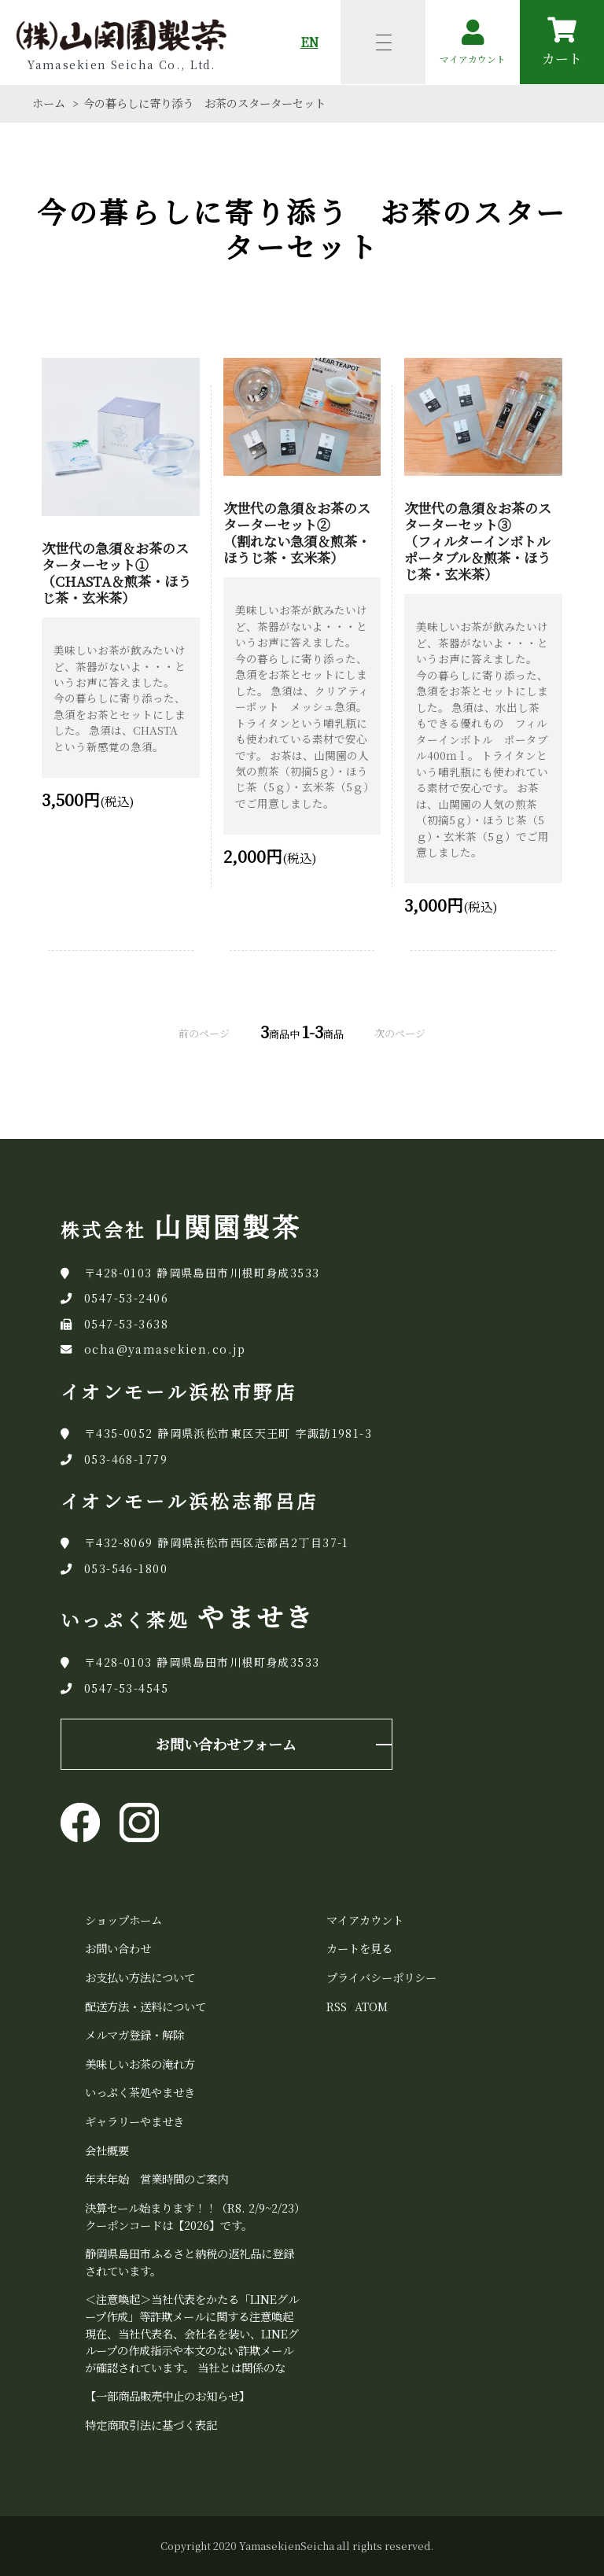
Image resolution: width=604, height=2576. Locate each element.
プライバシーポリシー (381, 1977)
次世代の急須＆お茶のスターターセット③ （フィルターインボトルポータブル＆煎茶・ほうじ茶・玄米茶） (477, 541)
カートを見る (359, 1948)
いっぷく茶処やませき (140, 2092)
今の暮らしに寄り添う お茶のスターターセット (204, 103)
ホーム (48, 103)
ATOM (371, 2006)
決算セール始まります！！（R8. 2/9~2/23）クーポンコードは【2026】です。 (192, 2216)
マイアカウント (364, 1919)
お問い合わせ (118, 1948)
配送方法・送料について (145, 2006)
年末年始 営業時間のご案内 (156, 2178)
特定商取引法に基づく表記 (151, 2424)
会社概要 (107, 2150)
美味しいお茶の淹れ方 (140, 2063)
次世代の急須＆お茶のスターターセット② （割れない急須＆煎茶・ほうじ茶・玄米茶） (296, 532)
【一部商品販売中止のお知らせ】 (167, 2395)
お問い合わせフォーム (226, 1744)
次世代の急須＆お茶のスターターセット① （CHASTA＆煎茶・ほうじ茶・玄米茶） (116, 573)
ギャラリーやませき (134, 2121)
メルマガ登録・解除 (134, 2034)
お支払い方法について (140, 1977)
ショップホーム (123, 1919)
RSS (336, 2006)
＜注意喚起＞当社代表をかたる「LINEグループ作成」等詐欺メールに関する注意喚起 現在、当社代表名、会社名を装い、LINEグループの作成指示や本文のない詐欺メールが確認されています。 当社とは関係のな (192, 2332)
